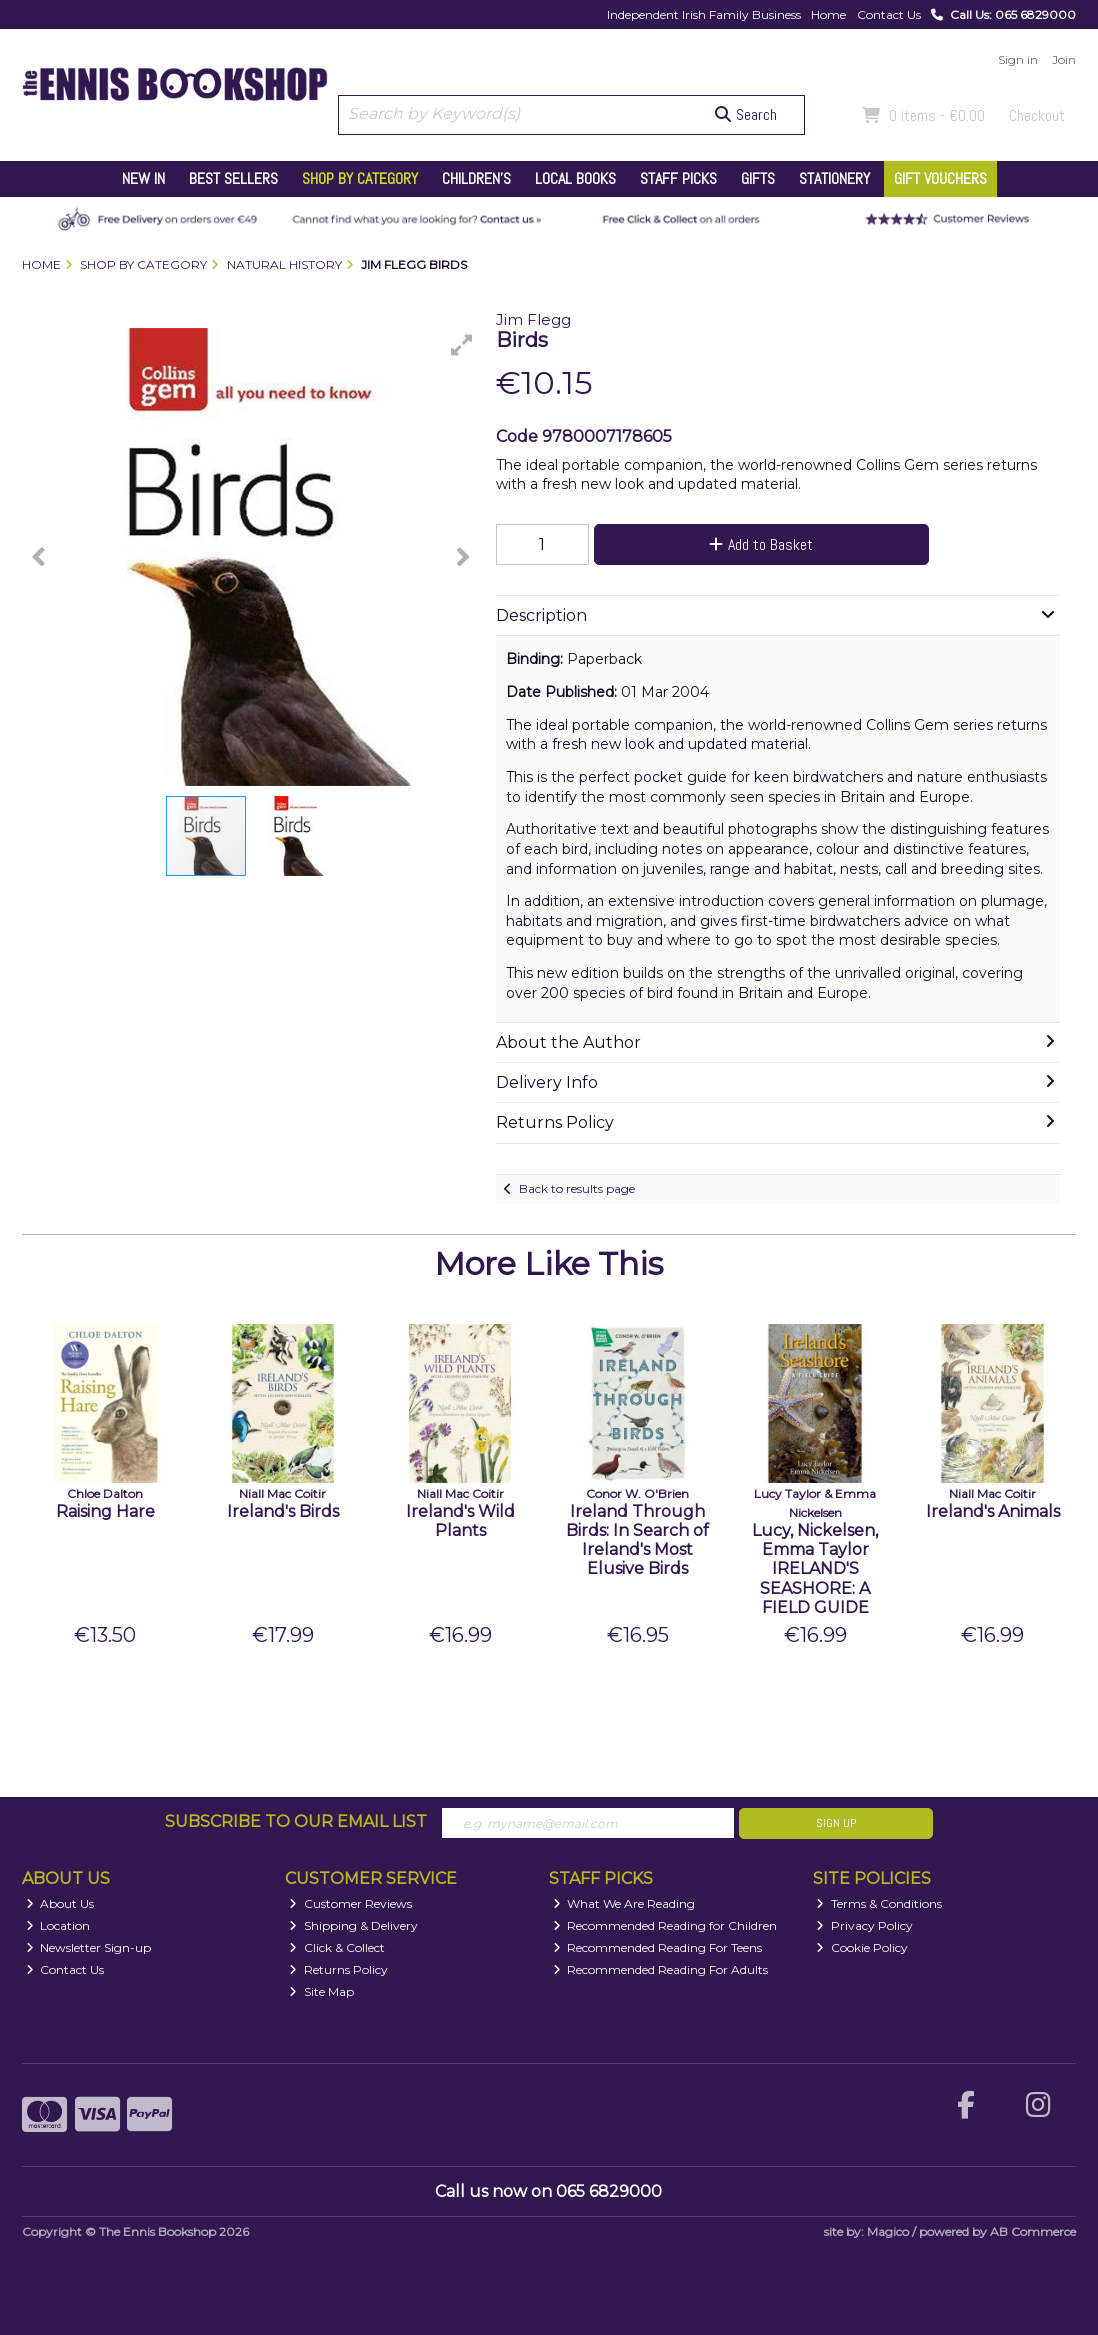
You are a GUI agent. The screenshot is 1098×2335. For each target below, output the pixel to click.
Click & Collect (337, 1947)
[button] (462, 345)
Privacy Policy (864, 1925)
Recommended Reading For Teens (658, 1947)
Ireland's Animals (993, 1511)
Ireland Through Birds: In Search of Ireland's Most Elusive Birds (637, 1540)
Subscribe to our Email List (296, 1821)
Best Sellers (233, 178)
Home (828, 14)
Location (58, 1925)
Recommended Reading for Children (665, 1925)
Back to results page (577, 1188)
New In (143, 178)
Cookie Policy (862, 1947)
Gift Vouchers (940, 178)
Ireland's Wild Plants (460, 1521)
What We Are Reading (624, 1903)
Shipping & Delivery (353, 1925)
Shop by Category (360, 178)
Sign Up (836, 1823)
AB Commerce (1033, 2231)
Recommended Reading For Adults (661, 1969)
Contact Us (889, 14)
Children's (476, 178)
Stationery (834, 178)
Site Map (321, 1991)
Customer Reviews (350, 1903)
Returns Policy (338, 1969)
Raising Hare (105, 1511)
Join (1064, 59)
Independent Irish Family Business (704, 14)
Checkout (1037, 115)
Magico (888, 2231)
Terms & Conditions (879, 1903)
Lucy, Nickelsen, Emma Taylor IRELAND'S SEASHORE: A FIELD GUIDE (815, 1569)
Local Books (575, 178)
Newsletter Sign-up (89, 1947)
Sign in (1018, 59)
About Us (60, 1903)
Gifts (758, 178)
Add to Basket (761, 544)
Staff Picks (678, 178)
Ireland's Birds (283, 1511)
